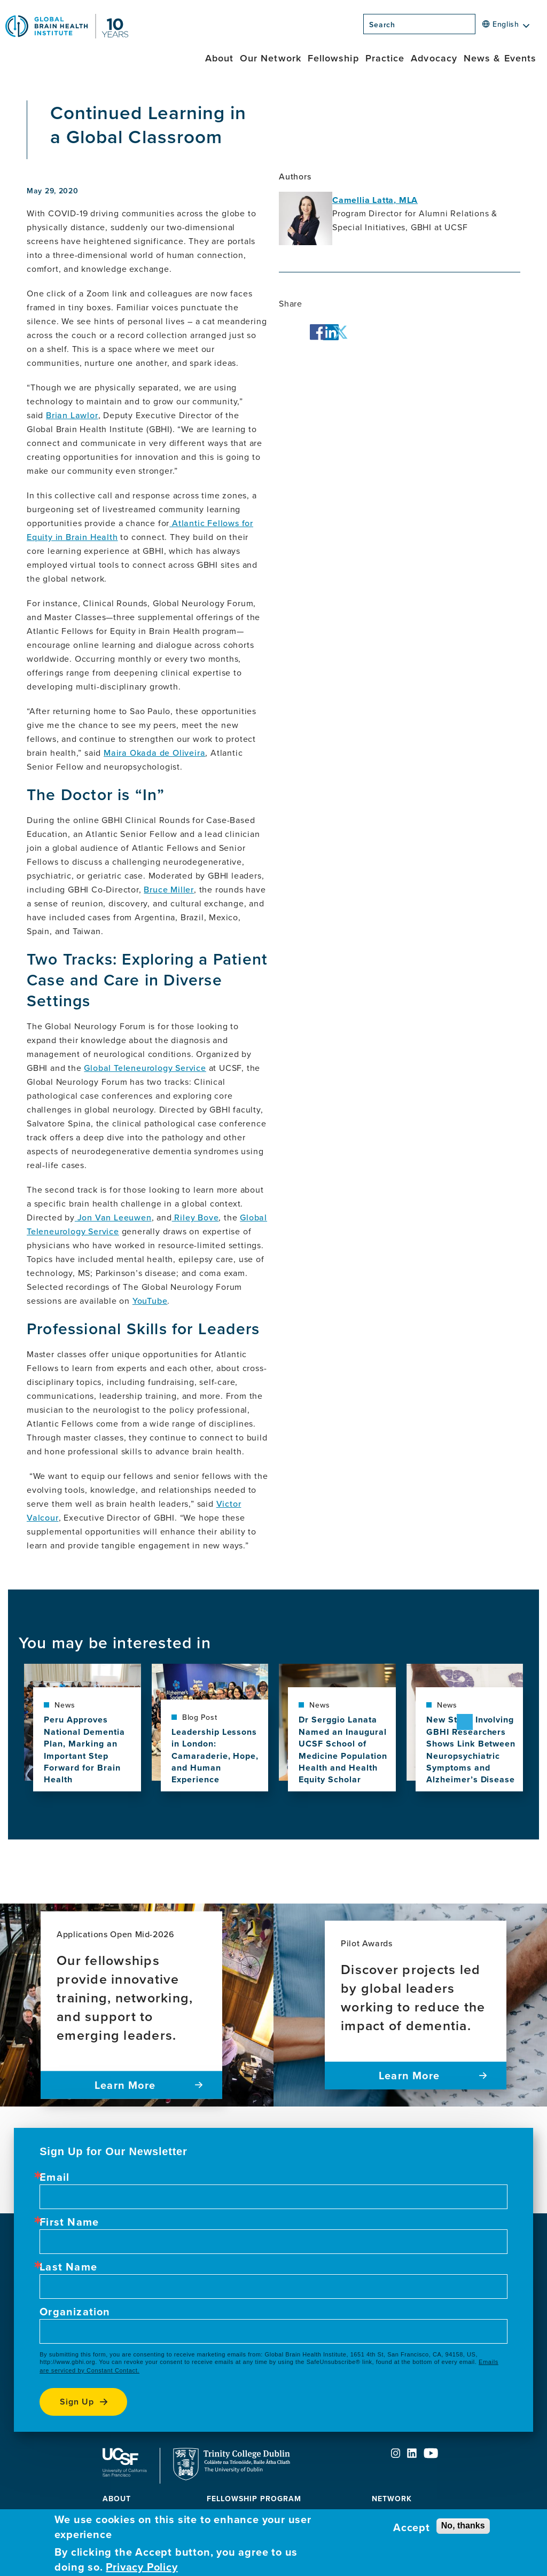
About (219, 58)
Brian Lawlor (72, 415)
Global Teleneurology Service (145, 1068)
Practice (385, 58)
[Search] (478, 27)
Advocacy (434, 58)
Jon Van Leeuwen (113, 1217)
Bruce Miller (169, 889)
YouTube (150, 1300)
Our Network (270, 58)
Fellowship (333, 58)
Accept (411, 2527)
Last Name (68, 2266)
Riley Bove (195, 1217)
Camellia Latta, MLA (375, 200)
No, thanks (463, 2525)
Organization (75, 2311)
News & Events (500, 58)
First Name (69, 2222)
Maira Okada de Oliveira (154, 752)
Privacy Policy (141, 2567)
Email (54, 2177)
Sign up (77, 2401)
